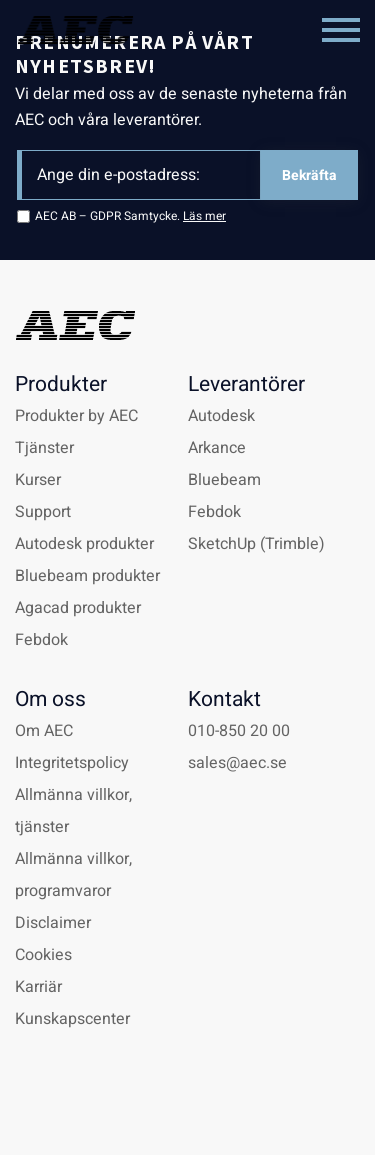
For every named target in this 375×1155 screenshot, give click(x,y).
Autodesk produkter (84, 544)
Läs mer (204, 216)
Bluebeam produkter (87, 576)
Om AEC (44, 731)
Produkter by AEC (76, 416)
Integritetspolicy (72, 763)
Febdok (41, 640)
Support (43, 512)
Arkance (217, 448)
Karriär (38, 987)
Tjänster (44, 448)
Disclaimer (53, 923)
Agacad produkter (78, 608)
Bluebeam (224, 480)
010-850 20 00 (239, 731)
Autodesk (221, 416)
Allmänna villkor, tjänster (73, 811)
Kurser (38, 480)
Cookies (43, 955)
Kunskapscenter (72, 1019)
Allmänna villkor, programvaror (73, 875)
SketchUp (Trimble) (256, 544)
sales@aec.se (237, 763)
